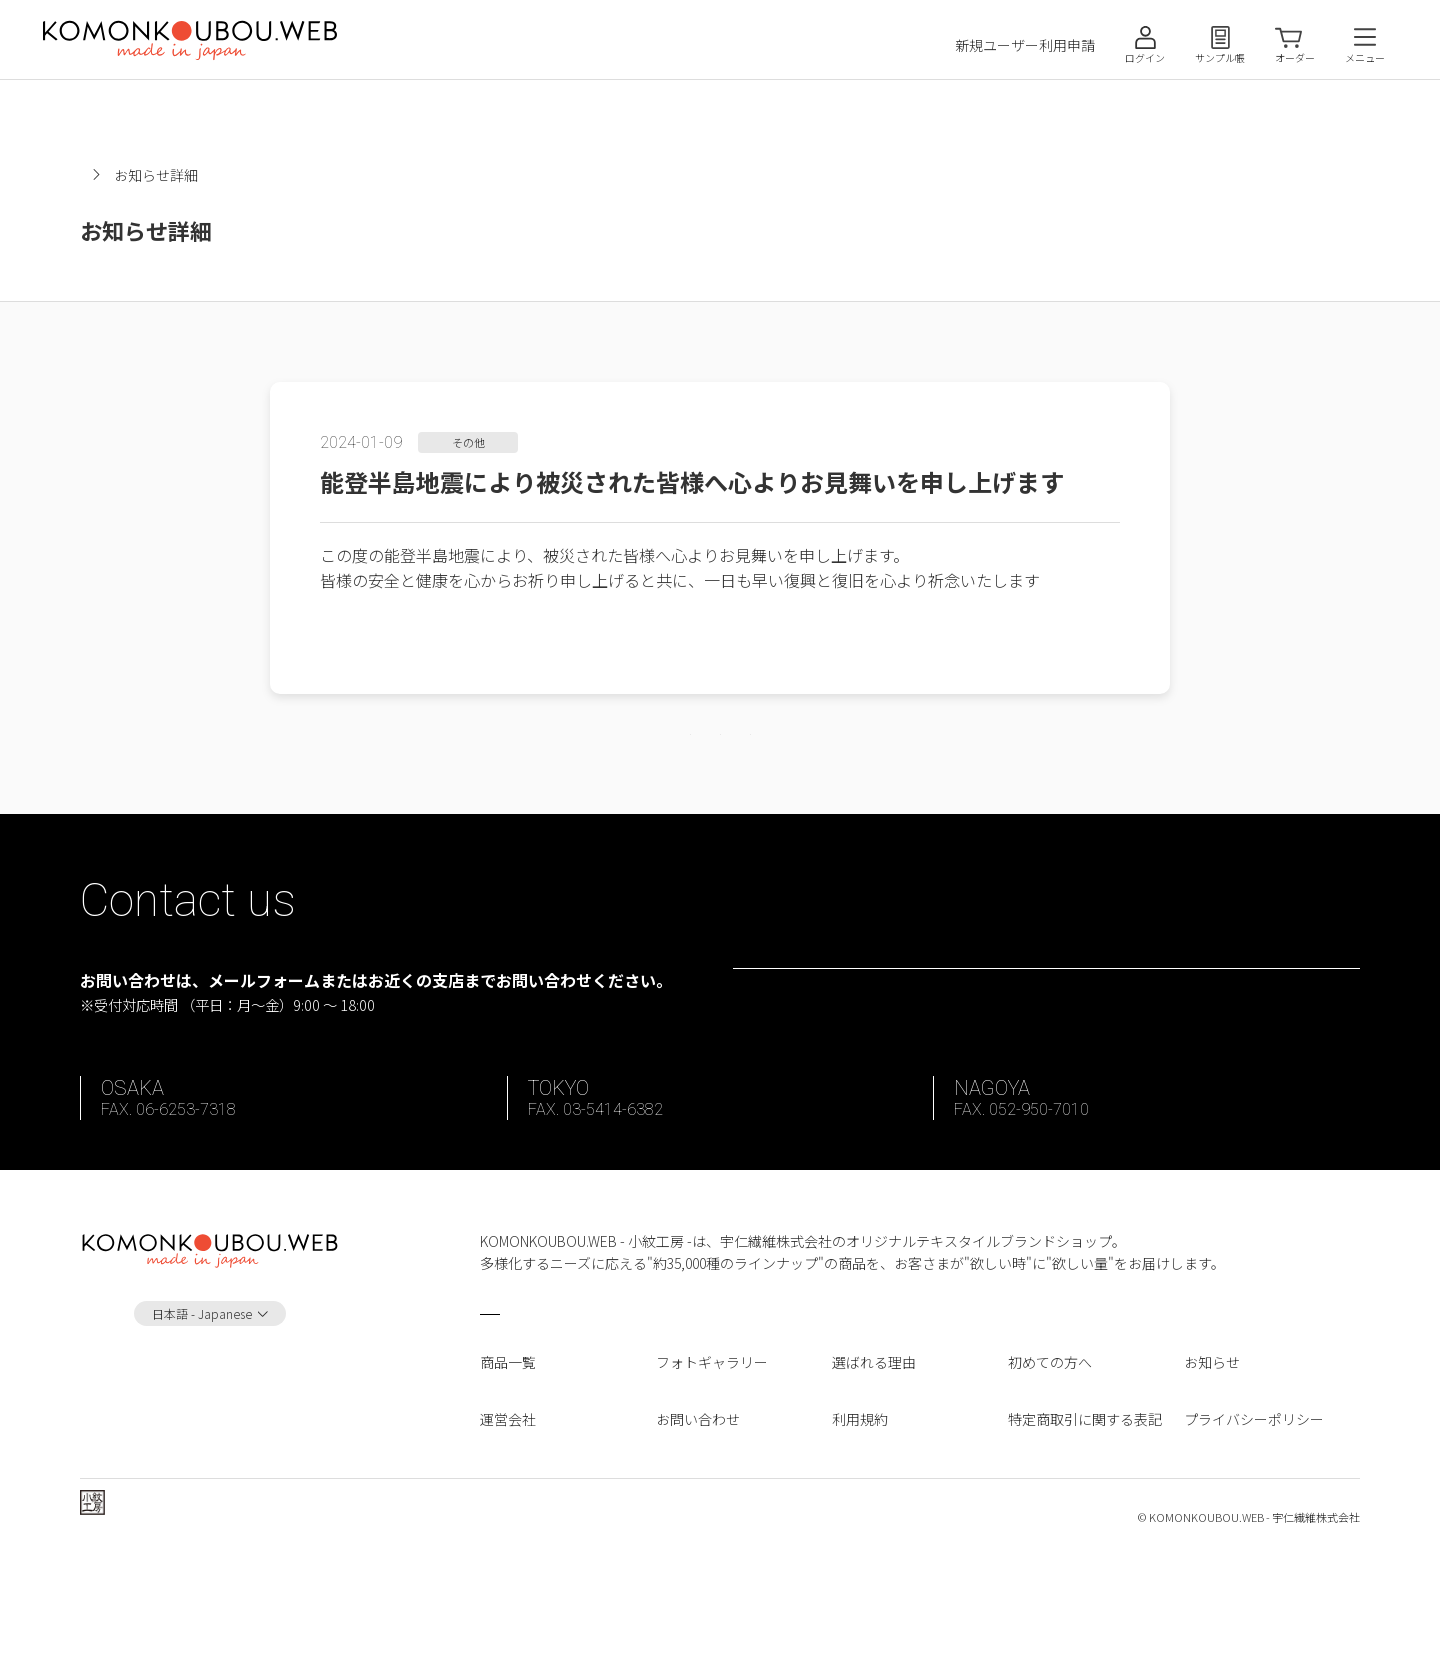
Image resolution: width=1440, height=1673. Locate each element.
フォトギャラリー (712, 1472)
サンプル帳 (1220, 57)
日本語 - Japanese (202, 1422)
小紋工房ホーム (129, 175)
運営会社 (508, 1528)
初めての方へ (1050, 1472)
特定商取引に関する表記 (1085, 1528)
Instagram (210, 1488)
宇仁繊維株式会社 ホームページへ (216, 1631)
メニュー (1365, 57)
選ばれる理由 (874, 1472)
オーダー (1295, 57)
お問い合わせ (698, 1528)
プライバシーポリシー (1254, 1528)
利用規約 (860, 1528)
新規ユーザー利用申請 (1025, 45)
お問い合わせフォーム (1060, 1042)
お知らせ (240, 175)
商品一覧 (508, 1472)
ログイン (1145, 57)
